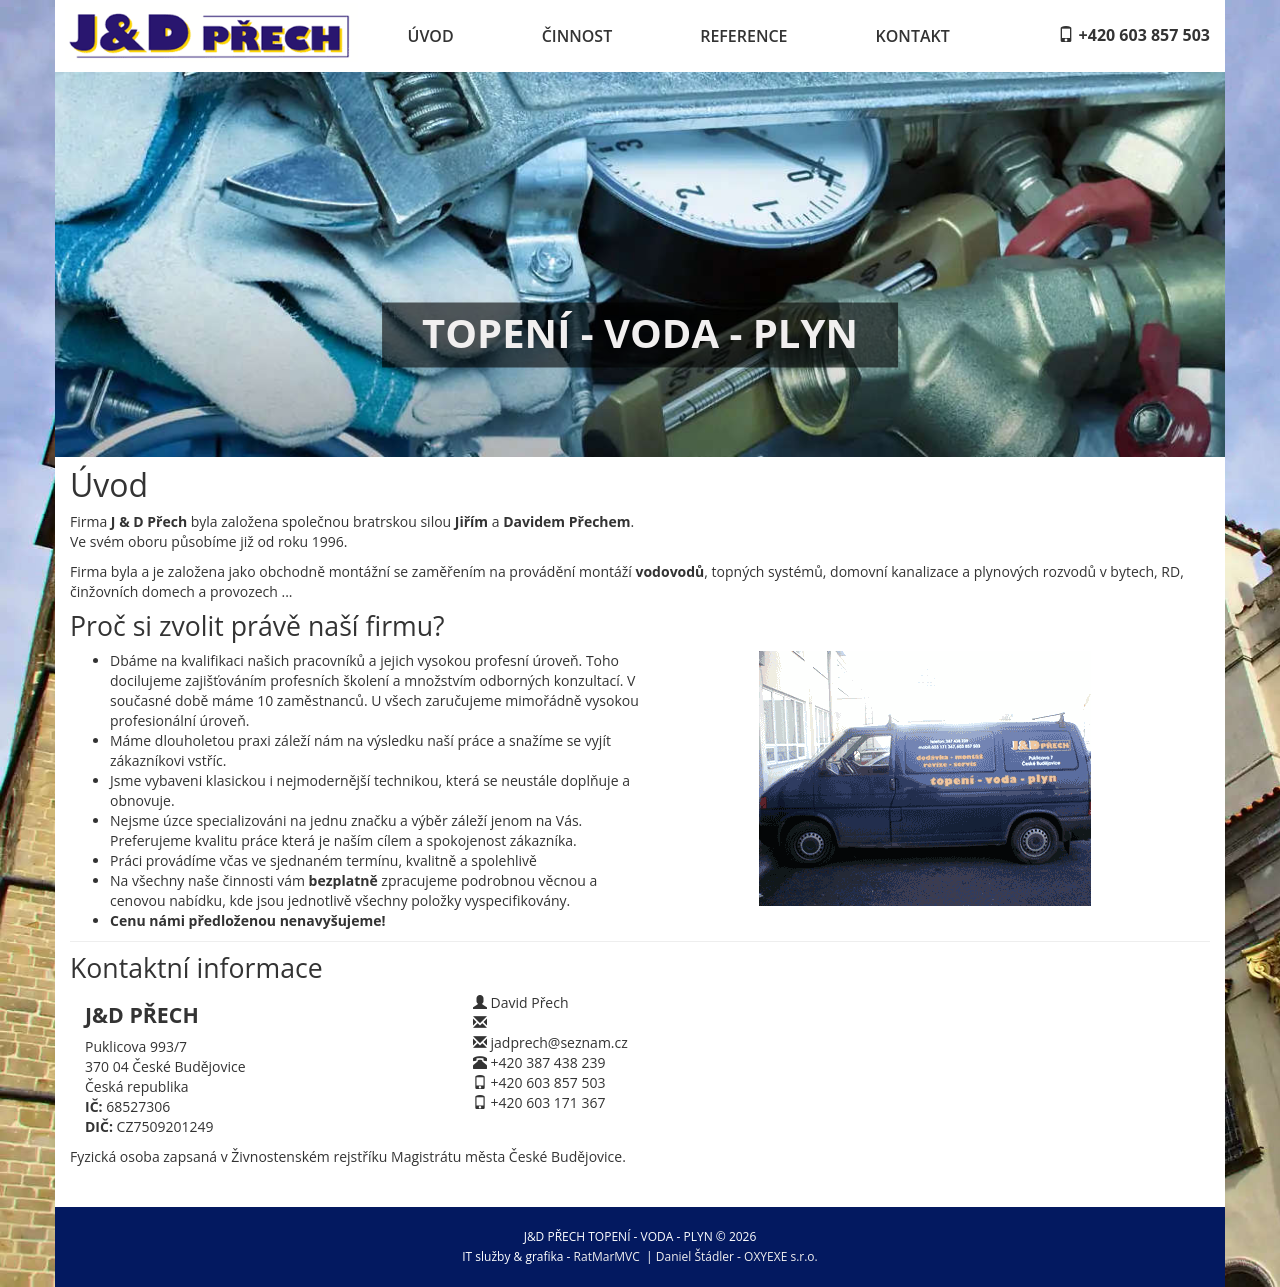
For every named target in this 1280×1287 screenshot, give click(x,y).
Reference (743, 36)
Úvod (431, 36)
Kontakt (913, 36)
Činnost (577, 36)
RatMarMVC (607, 1256)
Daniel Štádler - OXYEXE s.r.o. (737, 1256)
